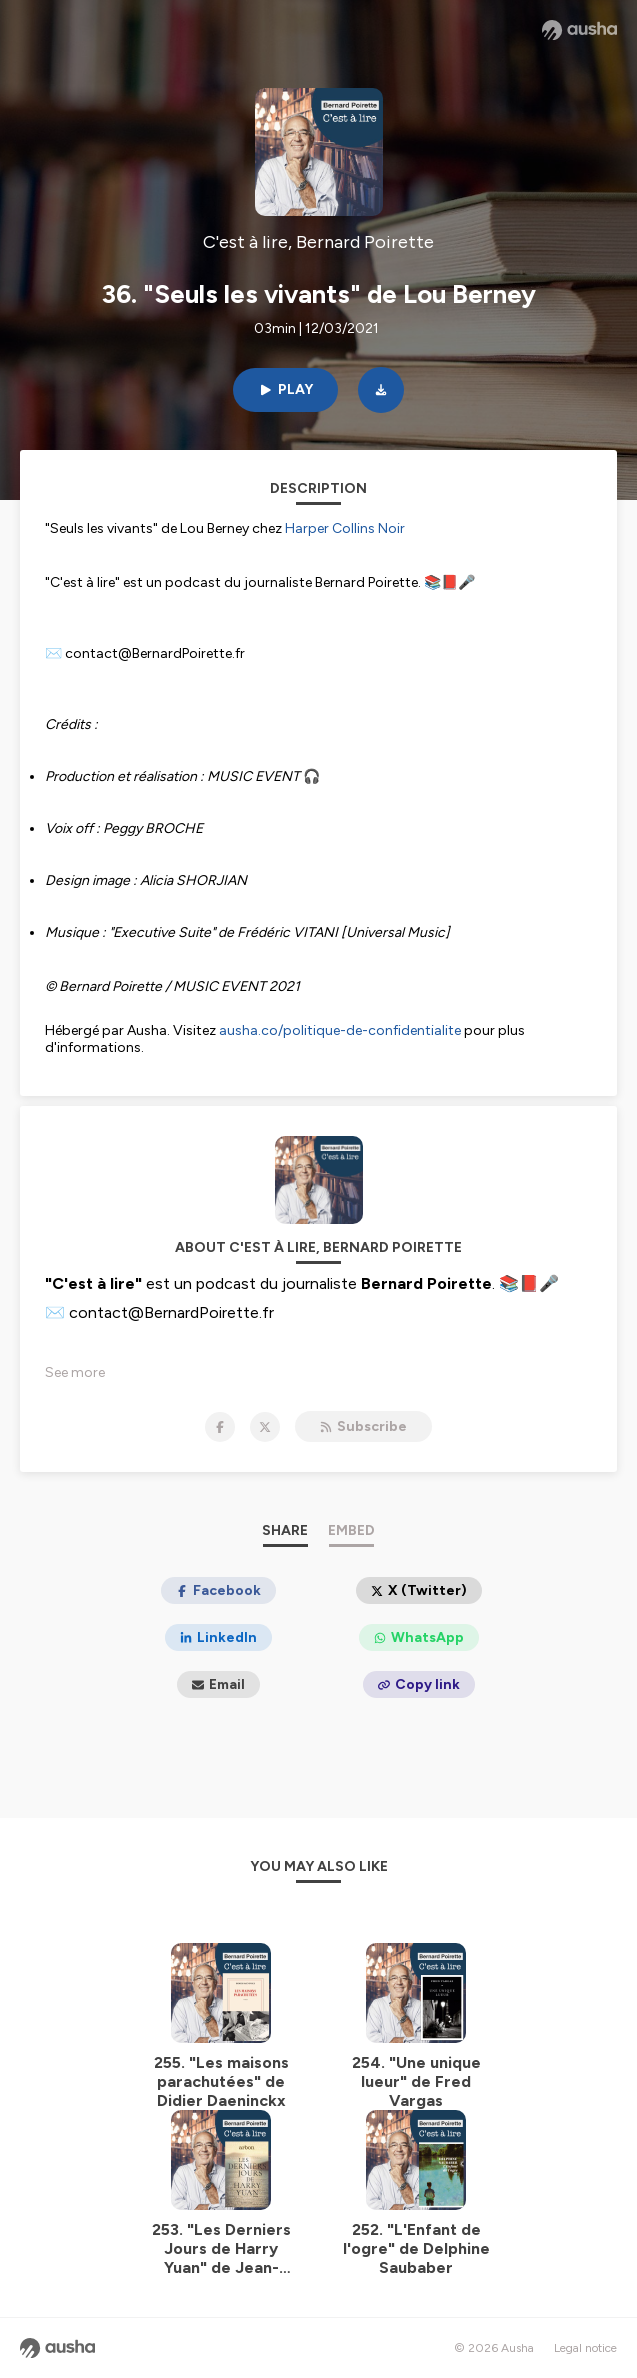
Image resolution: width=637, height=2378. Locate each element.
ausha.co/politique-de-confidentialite (340, 1030)
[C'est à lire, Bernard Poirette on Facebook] (220, 1427)
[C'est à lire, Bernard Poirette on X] (265, 1427)
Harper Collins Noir (345, 528)
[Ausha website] (579, 30)
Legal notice (585, 2348)
